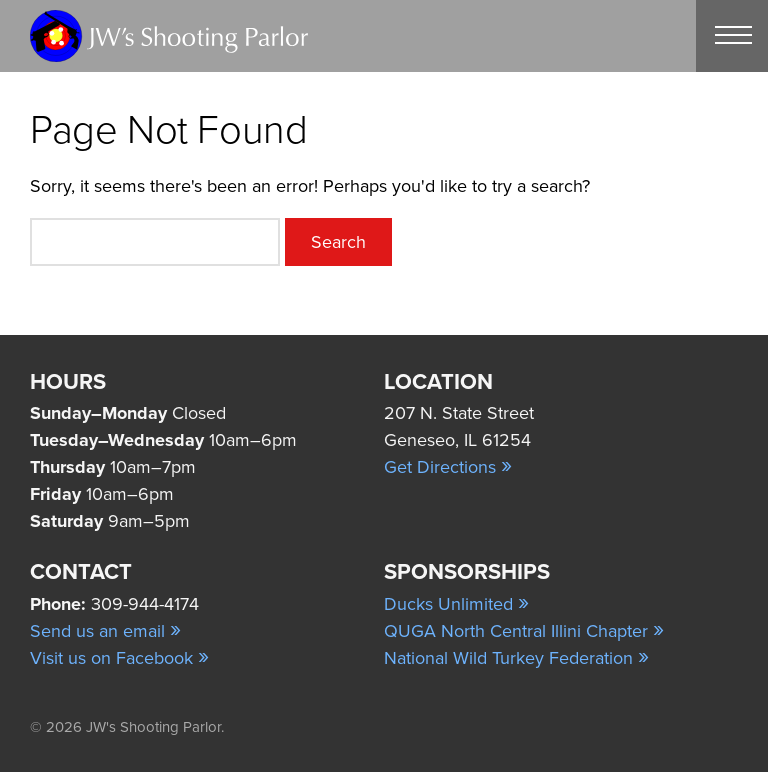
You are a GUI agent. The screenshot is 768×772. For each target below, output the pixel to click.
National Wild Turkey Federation (516, 658)
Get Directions (448, 467)
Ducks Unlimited (456, 604)
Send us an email (105, 631)
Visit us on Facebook (119, 658)
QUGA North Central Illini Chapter (524, 631)
